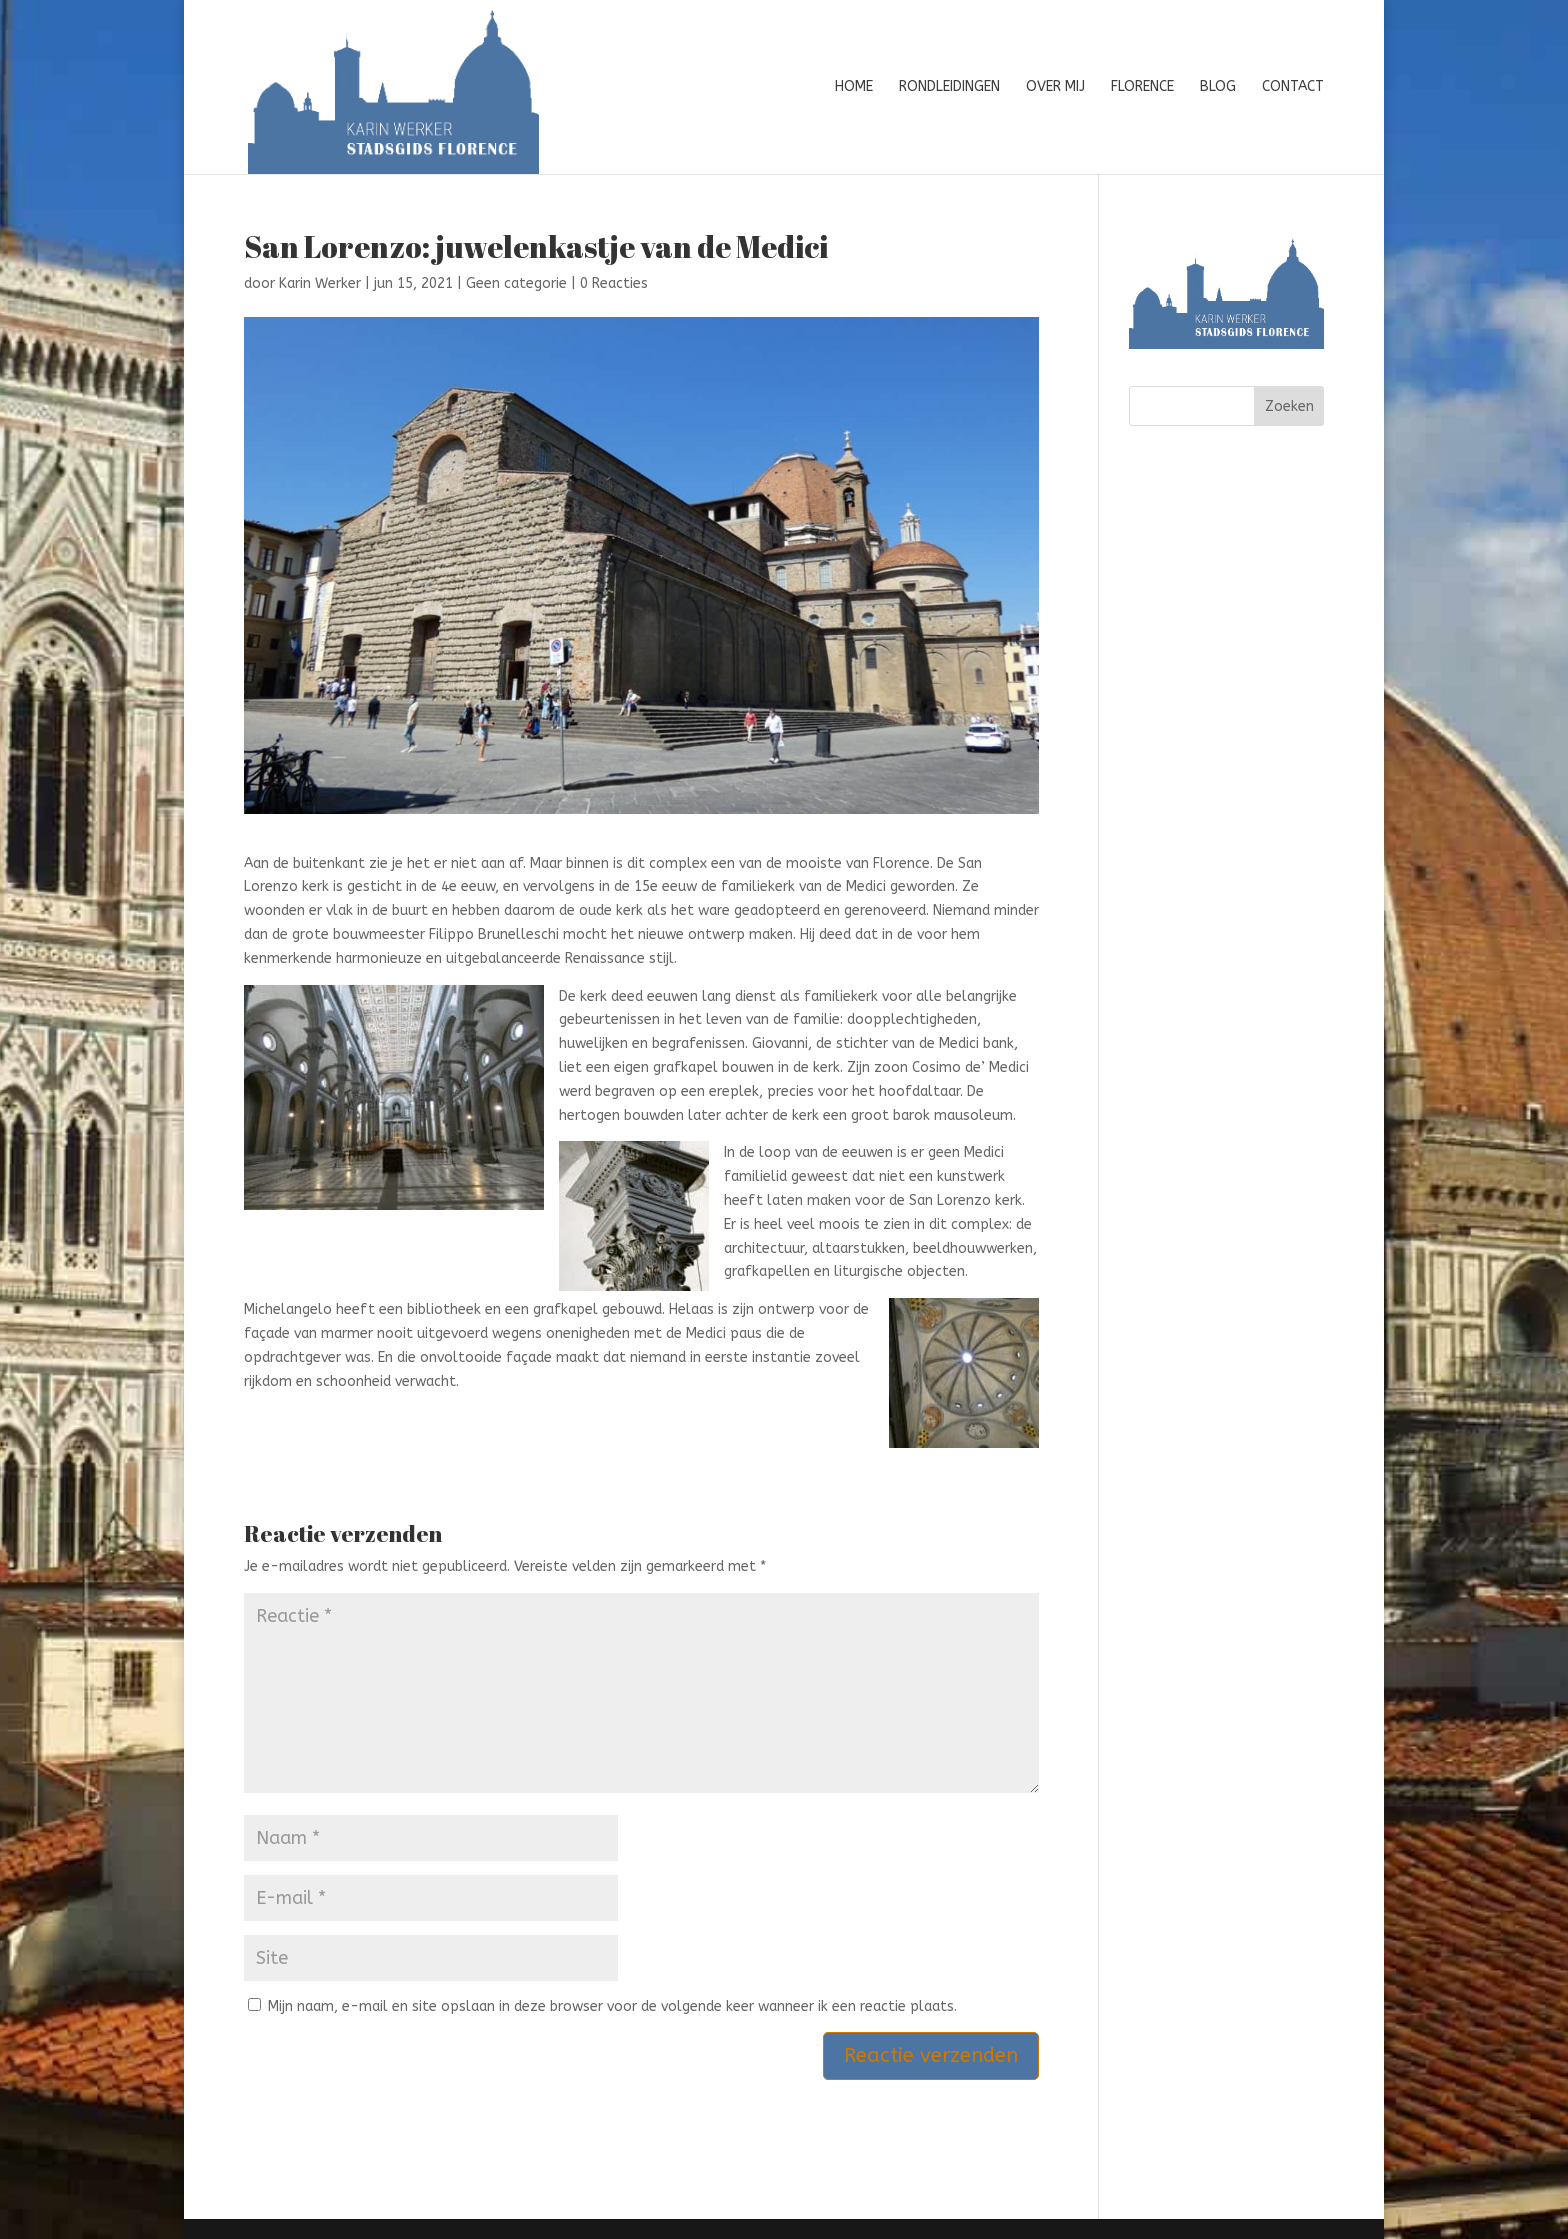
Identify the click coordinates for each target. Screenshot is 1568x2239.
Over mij (1055, 87)
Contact (1293, 87)
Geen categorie (516, 283)
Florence (1142, 87)
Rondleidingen (949, 87)
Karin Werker (320, 283)
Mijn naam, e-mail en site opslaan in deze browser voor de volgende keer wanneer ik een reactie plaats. (612, 2006)
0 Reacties (614, 283)
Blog (1218, 87)
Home (854, 87)
